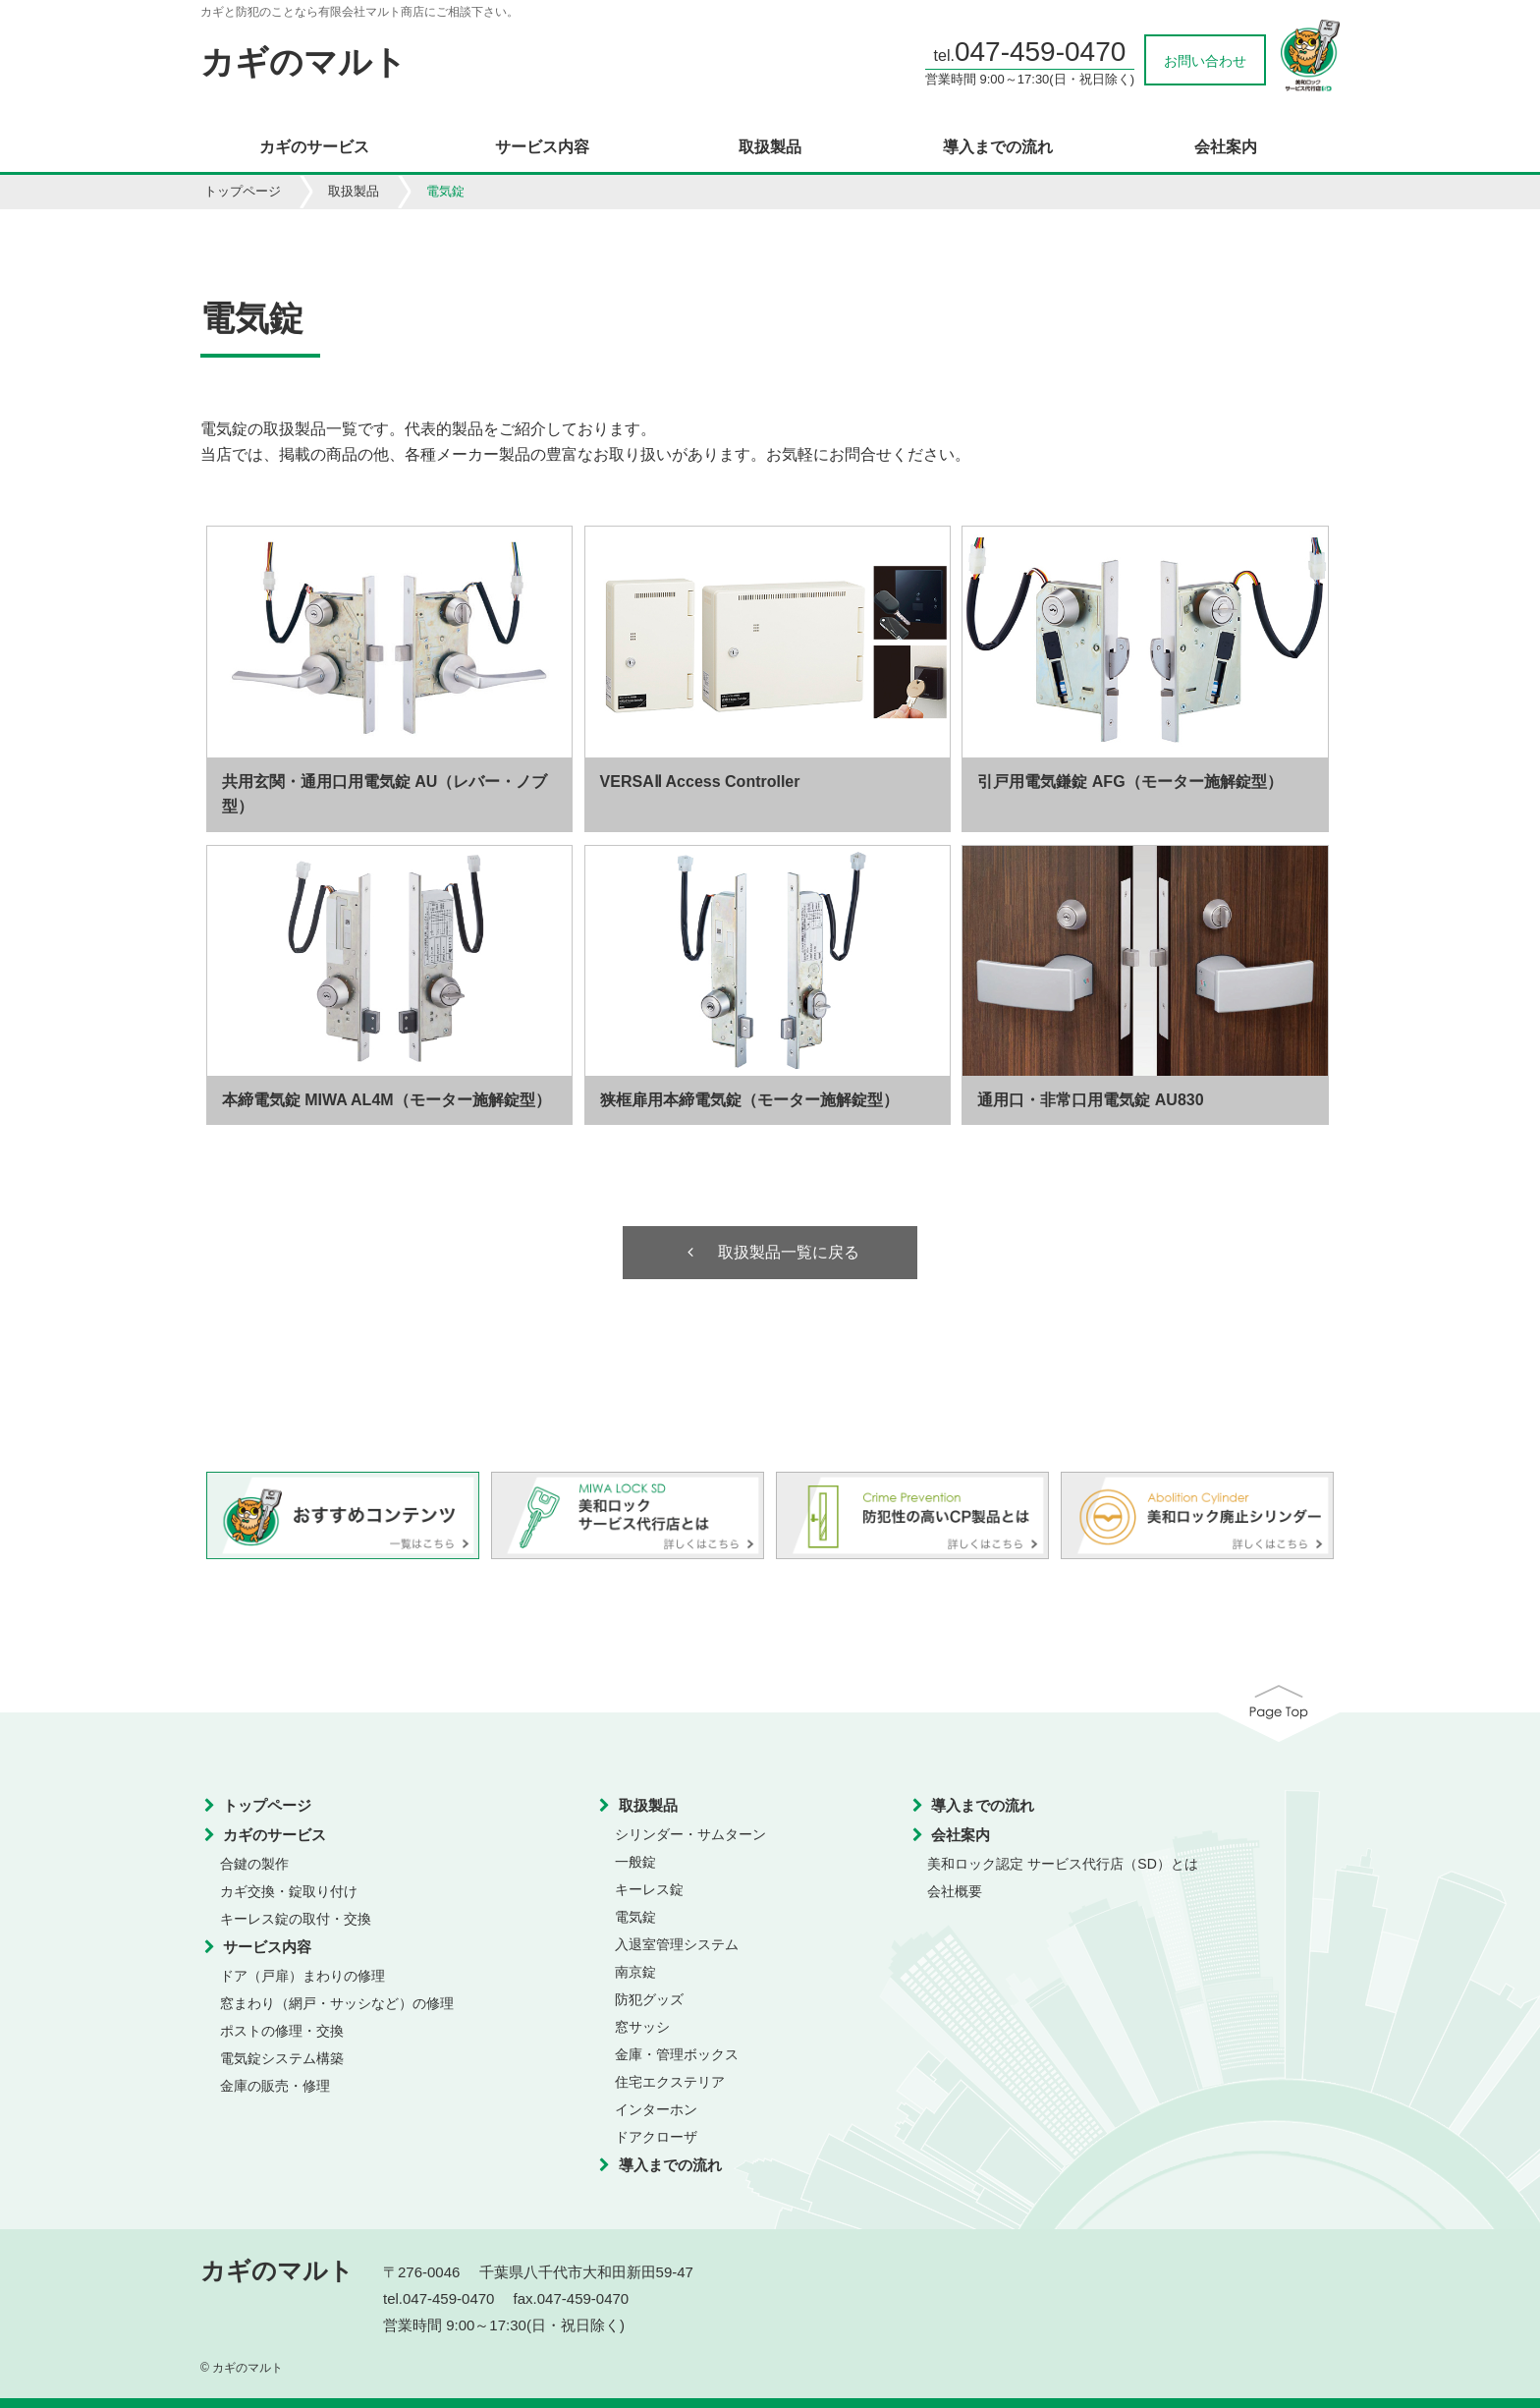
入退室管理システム (677, 1944)
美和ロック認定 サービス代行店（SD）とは (1062, 1864)
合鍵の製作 (254, 1864)
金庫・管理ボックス (677, 2054)
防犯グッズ (649, 1999)
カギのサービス (314, 147)
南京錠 (635, 1972)
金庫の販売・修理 (275, 2086)
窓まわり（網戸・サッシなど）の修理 (337, 2003)
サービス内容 (542, 147)
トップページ (242, 191)
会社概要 (954, 1891)
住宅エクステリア (670, 2082)
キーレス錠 (649, 1889)
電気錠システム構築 (282, 2058)
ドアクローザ (656, 2137)
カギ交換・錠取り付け (289, 1891)
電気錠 (635, 1917)
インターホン (656, 2109)
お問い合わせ (1205, 61)
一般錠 (635, 1862)
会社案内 (1225, 147)
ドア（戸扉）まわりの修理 (302, 1976)
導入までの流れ (998, 147)
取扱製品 (770, 147)
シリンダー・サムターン (690, 1834)
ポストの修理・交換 (282, 2031)
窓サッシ (642, 2027)
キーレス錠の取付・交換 (295, 1919)
